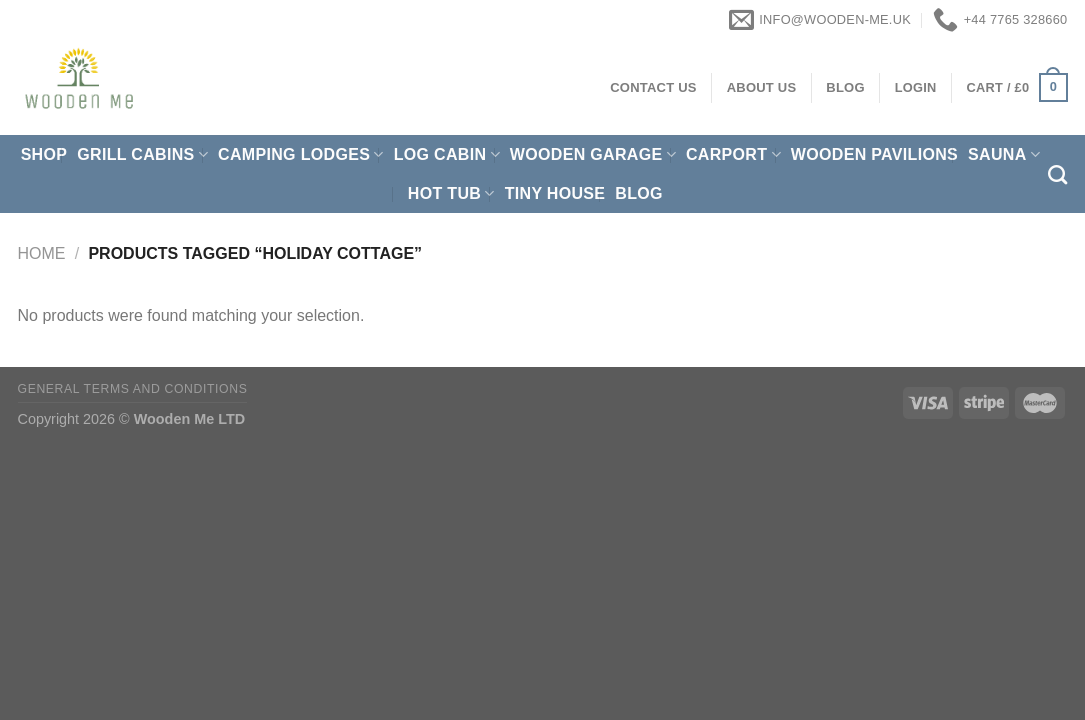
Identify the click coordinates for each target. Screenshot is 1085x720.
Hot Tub (451, 193)
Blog (639, 193)
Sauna (1004, 154)
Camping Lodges (301, 154)
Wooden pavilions (874, 154)
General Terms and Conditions (133, 389)
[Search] (1057, 174)
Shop (44, 154)
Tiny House (555, 193)
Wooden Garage (593, 154)
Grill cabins (142, 154)
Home (42, 253)
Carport (733, 154)
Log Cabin (447, 154)
